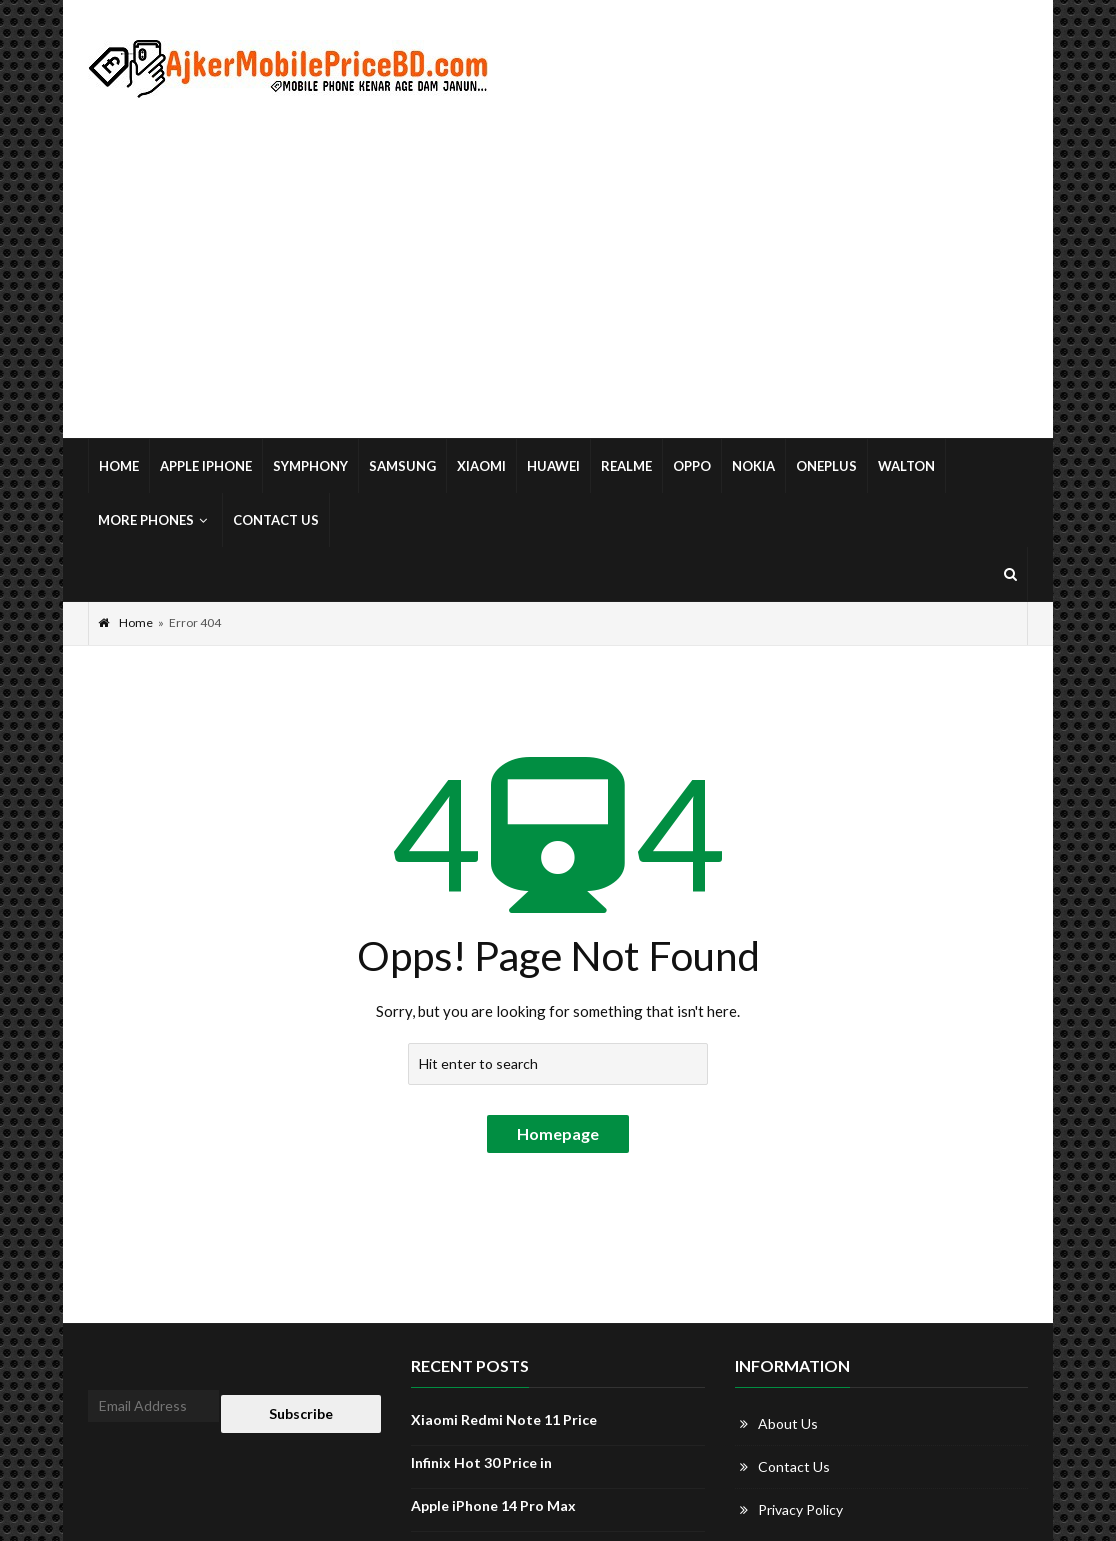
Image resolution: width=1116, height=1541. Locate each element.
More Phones (155, 520)
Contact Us (276, 520)
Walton (906, 466)
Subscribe (301, 1413)
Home (119, 466)
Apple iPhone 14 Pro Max (493, 1505)
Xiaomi (481, 466)
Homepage (558, 1133)
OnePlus (826, 466)
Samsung (402, 466)
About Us (788, 1423)
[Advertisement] (558, 269)
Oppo (692, 466)
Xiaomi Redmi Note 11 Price (504, 1419)
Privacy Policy (800, 1509)
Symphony (310, 466)
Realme (626, 466)
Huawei (553, 466)
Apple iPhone (206, 466)
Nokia (753, 466)
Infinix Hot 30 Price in (481, 1462)
